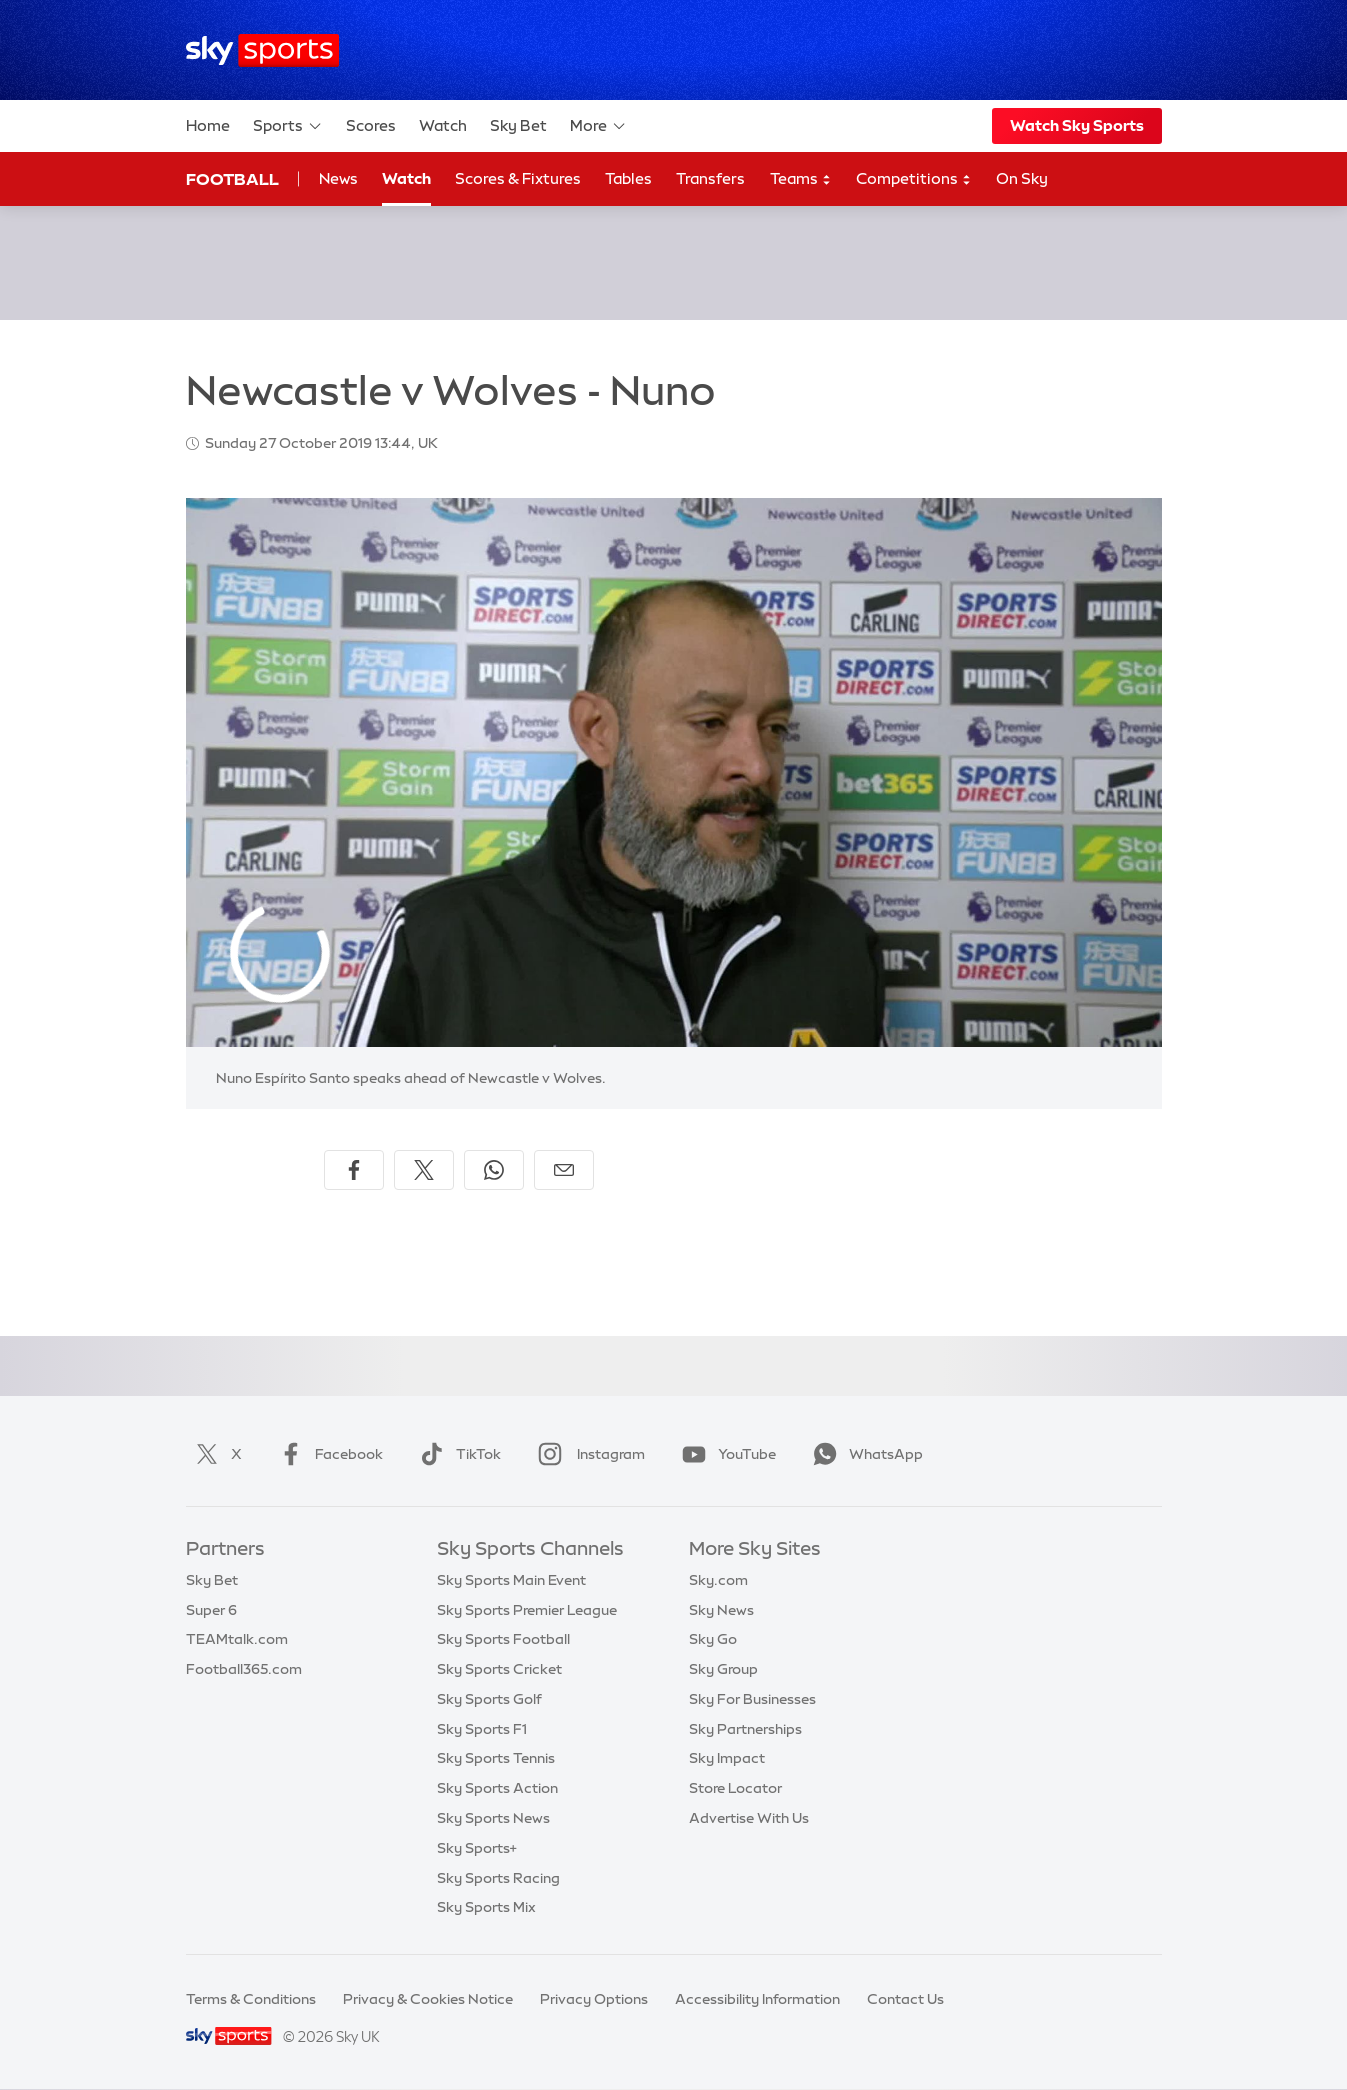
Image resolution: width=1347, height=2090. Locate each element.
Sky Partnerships (745, 1729)
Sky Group (723, 1669)
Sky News (721, 1610)
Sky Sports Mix (486, 1907)
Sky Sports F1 (482, 1729)
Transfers (710, 178)
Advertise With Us (749, 1818)
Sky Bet (518, 125)
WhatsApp (864, 1454)
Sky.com (718, 1580)
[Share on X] (424, 1170)
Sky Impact (727, 1758)
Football (232, 179)
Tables (628, 178)
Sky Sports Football (503, 1639)
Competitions (914, 179)
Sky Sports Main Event (511, 1580)
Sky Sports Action (497, 1788)
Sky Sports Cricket (499, 1669)
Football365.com (244, 1669)
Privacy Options (594, 1999)
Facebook (327, 1454)
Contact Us (905, 1999)
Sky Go (713, 1639)
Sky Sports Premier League (527, 1610)
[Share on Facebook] (354, 1170)
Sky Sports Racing (498, 1878)
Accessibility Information (757, 1999)
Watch (443, 125)
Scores (371, 125)
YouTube (725, 1454)
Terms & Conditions (251, 1999)
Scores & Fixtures (518, 178)
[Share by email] (564, 1170)
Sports (288, 126)
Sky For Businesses (752, 1699)
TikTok (456, 1454)
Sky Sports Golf (489, 1699)
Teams (801, 179)
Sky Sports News (493, 1818)
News (338, 178)
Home (208, 125)
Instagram (587, 1454)
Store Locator (735, 1788)
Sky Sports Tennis (496, 1758)
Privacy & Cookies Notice (428, 1999)
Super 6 (211, 1610)
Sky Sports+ (477, 1848)
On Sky (1022, 178)
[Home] (262, 50)
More (598, 126)
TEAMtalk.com (237, 1639)
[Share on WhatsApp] (494, 1170)
